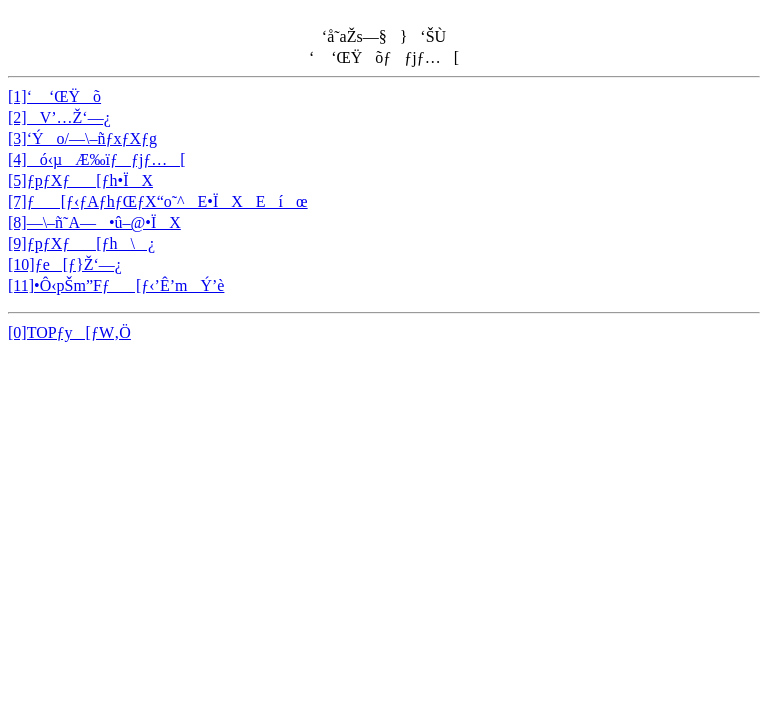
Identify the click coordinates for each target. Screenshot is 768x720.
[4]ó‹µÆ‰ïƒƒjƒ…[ (97, 159)
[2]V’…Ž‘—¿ (59, 117)
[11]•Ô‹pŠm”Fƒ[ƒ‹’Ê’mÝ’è (116, 285)
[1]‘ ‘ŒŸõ (54, 96)
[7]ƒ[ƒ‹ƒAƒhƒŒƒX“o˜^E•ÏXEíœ (158, 201)
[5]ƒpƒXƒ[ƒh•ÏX (80, 180)
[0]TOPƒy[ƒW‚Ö (69, 332)
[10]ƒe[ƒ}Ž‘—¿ (65, 264)
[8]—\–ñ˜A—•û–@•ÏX (94, 222)
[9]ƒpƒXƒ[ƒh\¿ (81, 243)
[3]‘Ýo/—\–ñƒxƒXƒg (82, 138)
